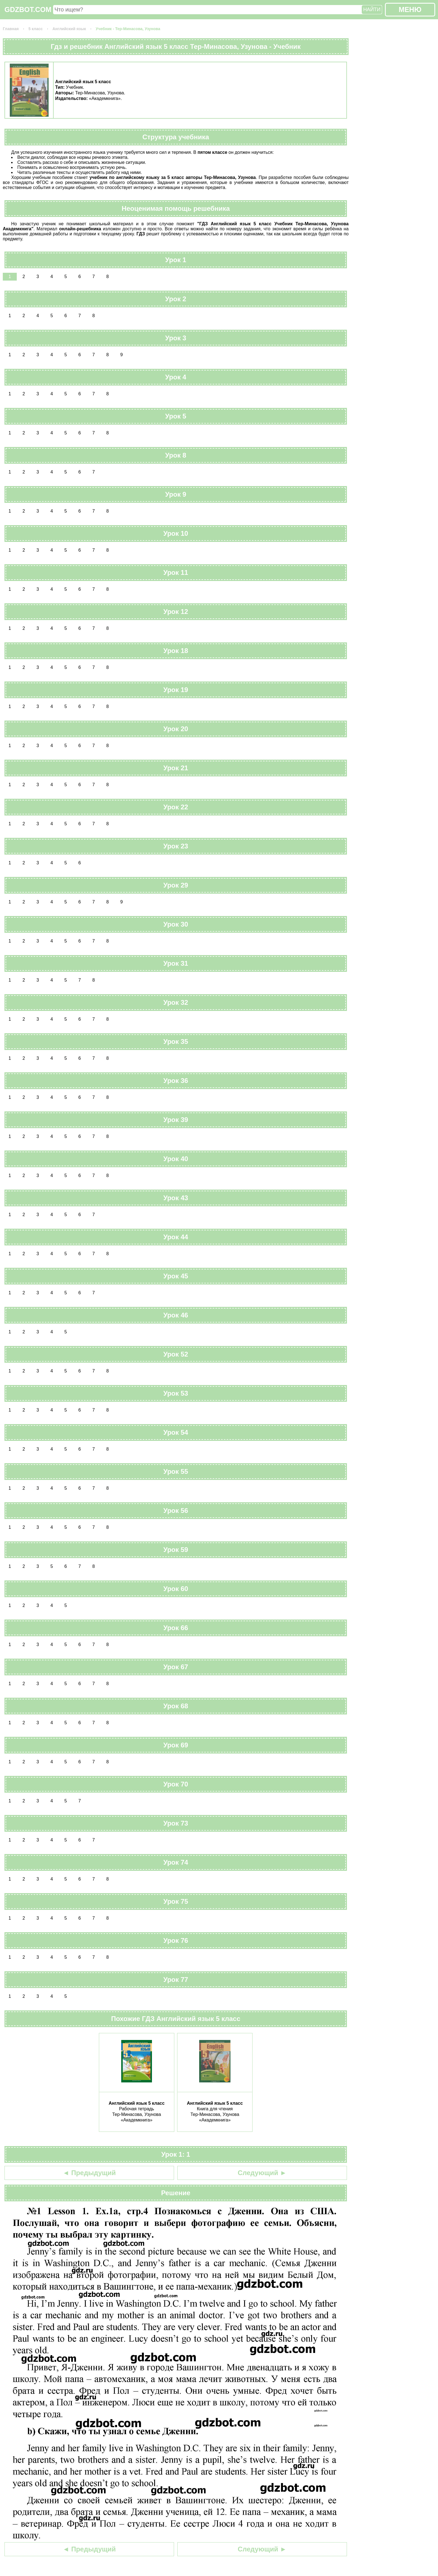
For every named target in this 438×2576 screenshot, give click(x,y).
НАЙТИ (371, 9)
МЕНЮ (410, 9)
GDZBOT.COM (27, 9)
